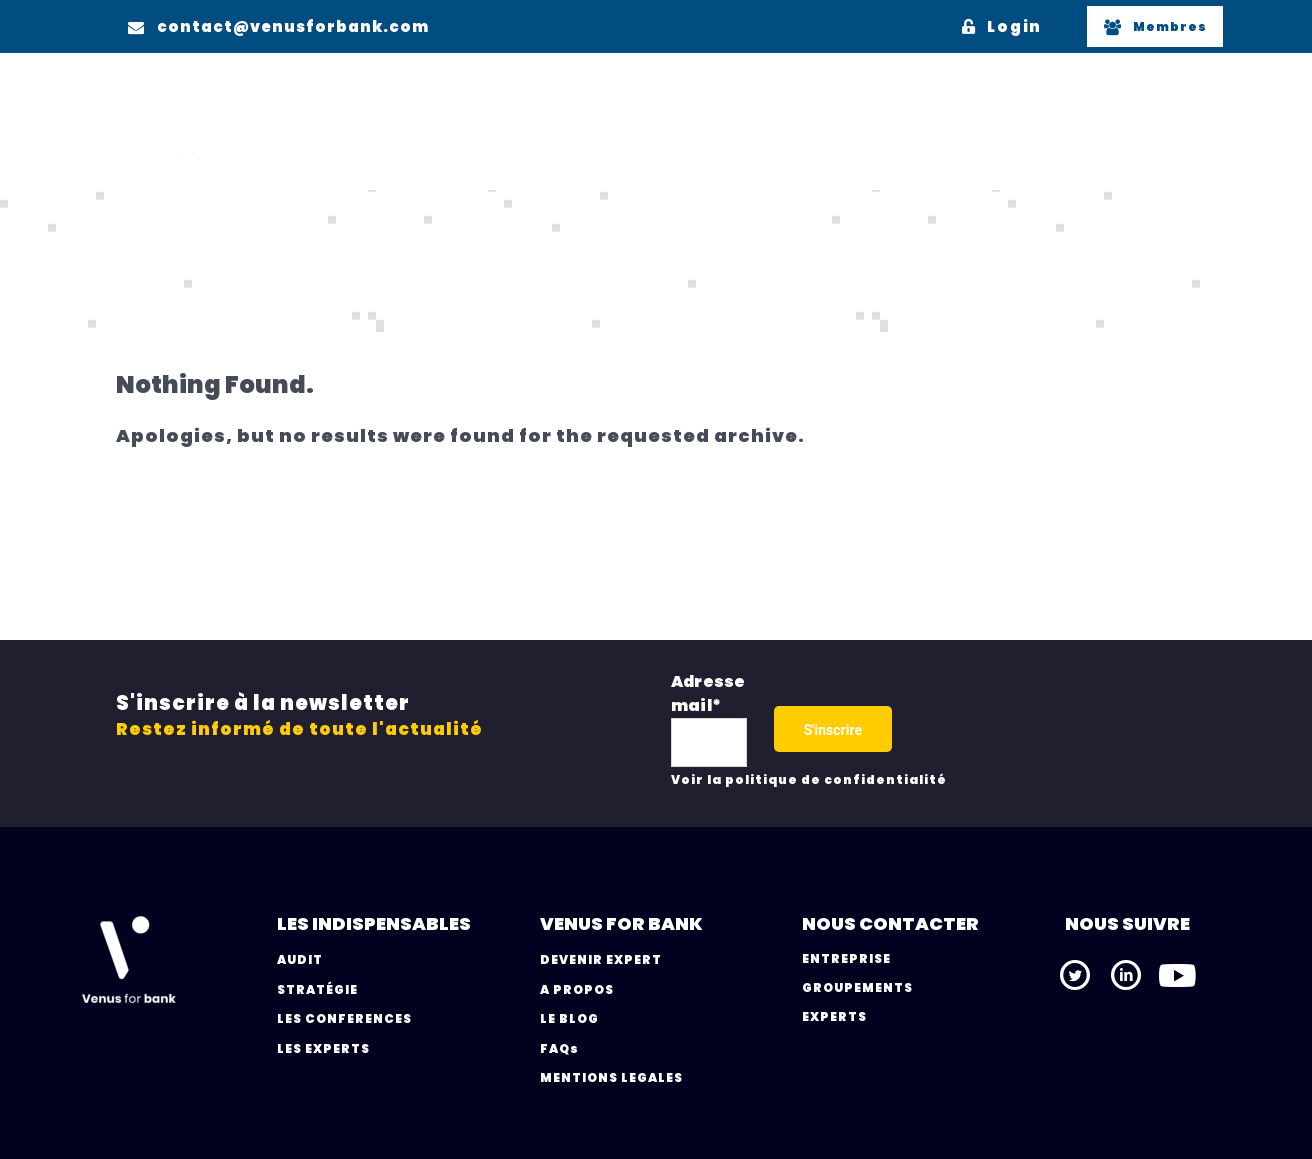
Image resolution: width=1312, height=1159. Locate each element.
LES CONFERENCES (344, 1018)
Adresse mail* (708, 693)
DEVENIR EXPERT (601, 959)
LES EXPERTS (323, 1048)
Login (1002, 26)
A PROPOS (577, 989)
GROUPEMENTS (857, 987)
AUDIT (300, 959)
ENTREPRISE (846, 958)
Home (145, 255)
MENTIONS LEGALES (611, 1077)
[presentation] (1044, 724)
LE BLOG (569, 1018)
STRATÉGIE (317, 989)
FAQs (559, 1048)
